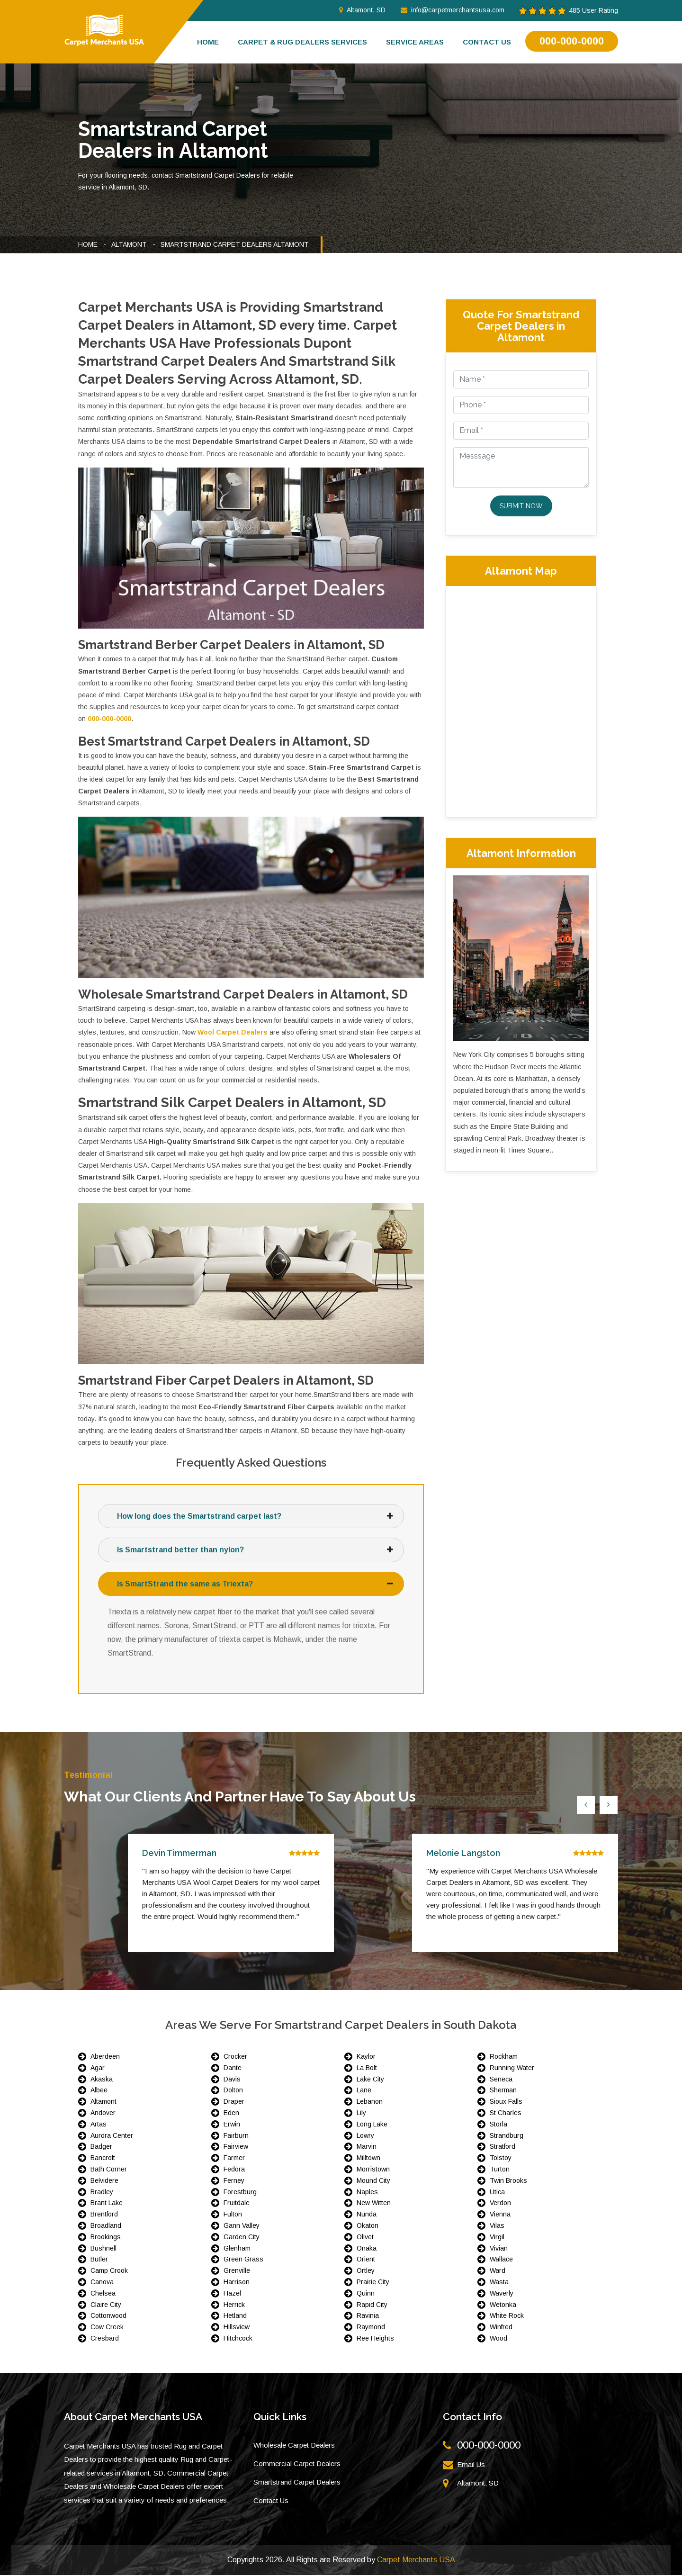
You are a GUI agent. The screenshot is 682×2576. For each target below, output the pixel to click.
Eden (231, 2113)
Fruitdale (237, 2203)
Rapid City (372, 2305)
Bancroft (102, 2158)
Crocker (235, 2057)
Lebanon (370, 2102)
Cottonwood (108, 2316)
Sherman (503, 2091)
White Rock (507, 2316)
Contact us (487, 42)
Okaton (367, 2226)
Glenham (237, 2248)
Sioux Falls (506, 2102)
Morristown (373, 2170)
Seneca (501, 2079)
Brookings (105, 2238)
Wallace (501, 2260)
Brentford (104, 2215)
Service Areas (415, 42)
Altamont (129, 244)
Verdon (500, 2203)
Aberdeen (105, 2057)
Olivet (365, 2238)
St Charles (505, 2113)
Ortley (366, 2271)
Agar (97, 2068)
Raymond (371, 2328)
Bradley (101, 2192)
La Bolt (367, 2068)
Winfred (501, 2328)
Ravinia (368, 2316)
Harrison (237, 2283)
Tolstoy (501, 2158)
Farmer (234, 2158)
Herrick (234, 2305)
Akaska (101, 2079)
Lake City (370, 2079)
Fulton (233, 2215)
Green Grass (243, 2260)
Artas (98, 2125)
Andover (103, 2113)
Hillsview (237, 2328)
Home (208, 42)
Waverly (501, 2294)
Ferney (234, 2181)
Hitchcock (238, 2339)
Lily (361, 2113)
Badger (101, 2147)
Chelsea (103, 2294)
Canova (102, 2283)
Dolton (233, 2091)
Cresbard (104, 2339)
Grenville (237, 2271)
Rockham (504, 2057)
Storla (498, 2125)
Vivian (499, 2248)
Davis (232, 2079)
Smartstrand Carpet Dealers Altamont (235, 244)
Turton (500, 2170)
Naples (367, 2192)
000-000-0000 (571, 41)
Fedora (234, 2170)
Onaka (367, 2248)
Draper (234, 2102)
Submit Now (521, 506)
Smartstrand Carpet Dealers (297, 2483)
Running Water (512, 2068)
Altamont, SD (362, 10)
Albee (99, 2091)
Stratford (502, 2147)
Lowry (365, 2136)
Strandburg (506, 2136)
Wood (498, 2339)
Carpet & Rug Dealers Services (302, 42)
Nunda (367, 2215)
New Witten (374, 2203)
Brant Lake (106, 2203)
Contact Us (270, 2501)
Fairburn (236, 2136)
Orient (366, 2260)
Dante (233, 2068)
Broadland (105, 2226)
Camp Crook (109, 2271)
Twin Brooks (508, 2181)
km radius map (521, 699)
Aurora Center (111, 2136)
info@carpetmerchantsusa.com (452, 10)
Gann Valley (242, 2226)
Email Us (471, 2465)
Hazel (232, 2294)
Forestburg (240, 2192)
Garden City (242, 2238)
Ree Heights (375, 2339)
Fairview (236, 2147)
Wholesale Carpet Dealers (294, 2446)
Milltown (368, 2158)
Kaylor (366, 2057)
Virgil (497, 2238)
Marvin (367, 2147)
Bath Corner (108, 2170)
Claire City (105, 2305)
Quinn (366, 2294)
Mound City (373, 2181)
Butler (99, 2260)
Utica (497, 2192)
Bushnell (103, 2248)
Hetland (235, 2316)
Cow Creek (107, 2328)
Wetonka (503, 2305)
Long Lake (372, 2125)
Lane (364, 2091)
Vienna (500, 2215)
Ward (497, 2271)
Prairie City (373, 2283)
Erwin (232, 2125)
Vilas (497, 2226)
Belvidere (104, 2181)
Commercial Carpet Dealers (297, 2464)
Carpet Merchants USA (416, 2561)
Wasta (499, 2283)
